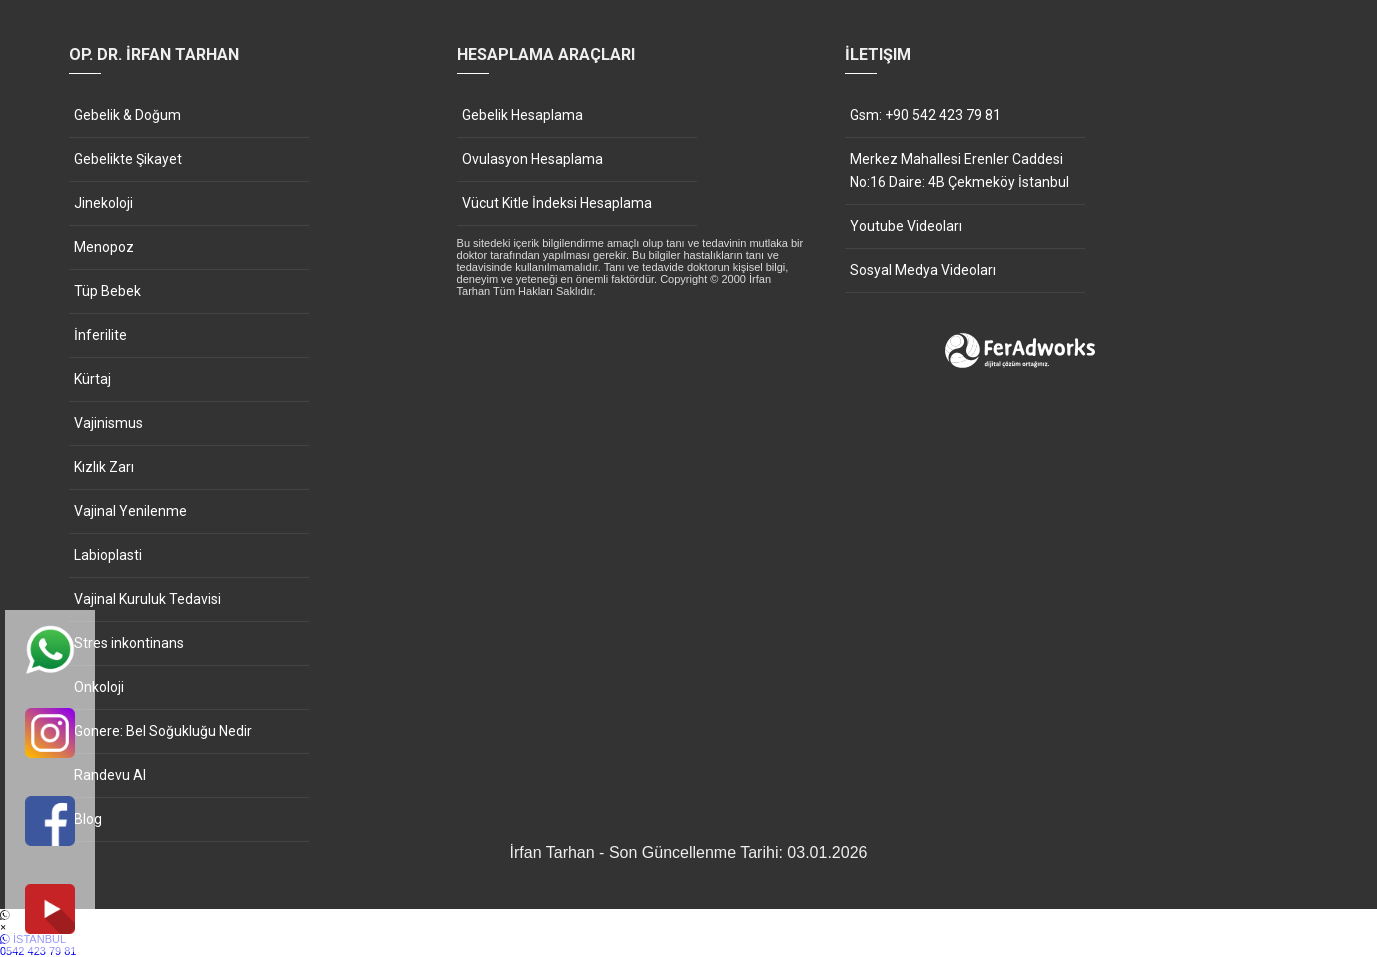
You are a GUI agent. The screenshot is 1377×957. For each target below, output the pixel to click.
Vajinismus (108, 423)
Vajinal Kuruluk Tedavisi (147, 599)
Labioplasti (108, 555)
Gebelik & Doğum (127, 115)
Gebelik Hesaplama (522, 115)
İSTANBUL (688, 945)
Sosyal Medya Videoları (923, 270)
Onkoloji (99, 687)
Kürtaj (92, 379)
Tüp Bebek (107, 291)
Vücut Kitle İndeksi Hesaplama (557, 203)
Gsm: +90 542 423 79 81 (925, 115)
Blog (88, 819)
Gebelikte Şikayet (128, 159)
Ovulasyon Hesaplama (532, 159)
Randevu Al (110, 775)
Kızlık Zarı (104, 467)
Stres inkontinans (129, 643)
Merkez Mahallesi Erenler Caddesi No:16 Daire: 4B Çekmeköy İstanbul (959, 170)
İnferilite (100, 335)
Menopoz (104, 247)
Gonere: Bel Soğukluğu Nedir (163, 731)
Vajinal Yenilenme (130, 511)
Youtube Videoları (906, 226)
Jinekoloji (103, 203)
